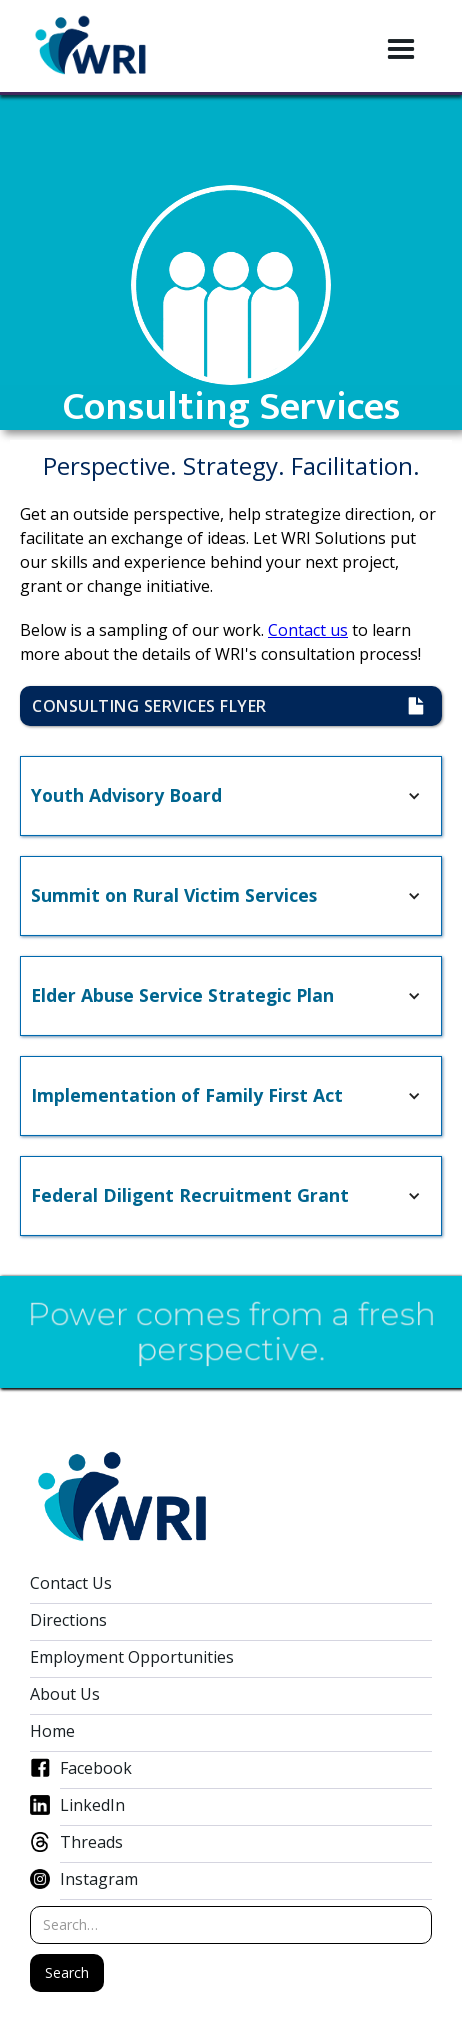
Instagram (99, 1879)
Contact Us (71, 1583)
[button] (401, 50)
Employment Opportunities (132, 1657)
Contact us (308, 630)
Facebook (96, 1768)
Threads (91, 1842)
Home (52, 1731)
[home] (91, 46)
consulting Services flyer (160, 706)
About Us (65, 1694)
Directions (68, 1620)
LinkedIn (92, 1805)
